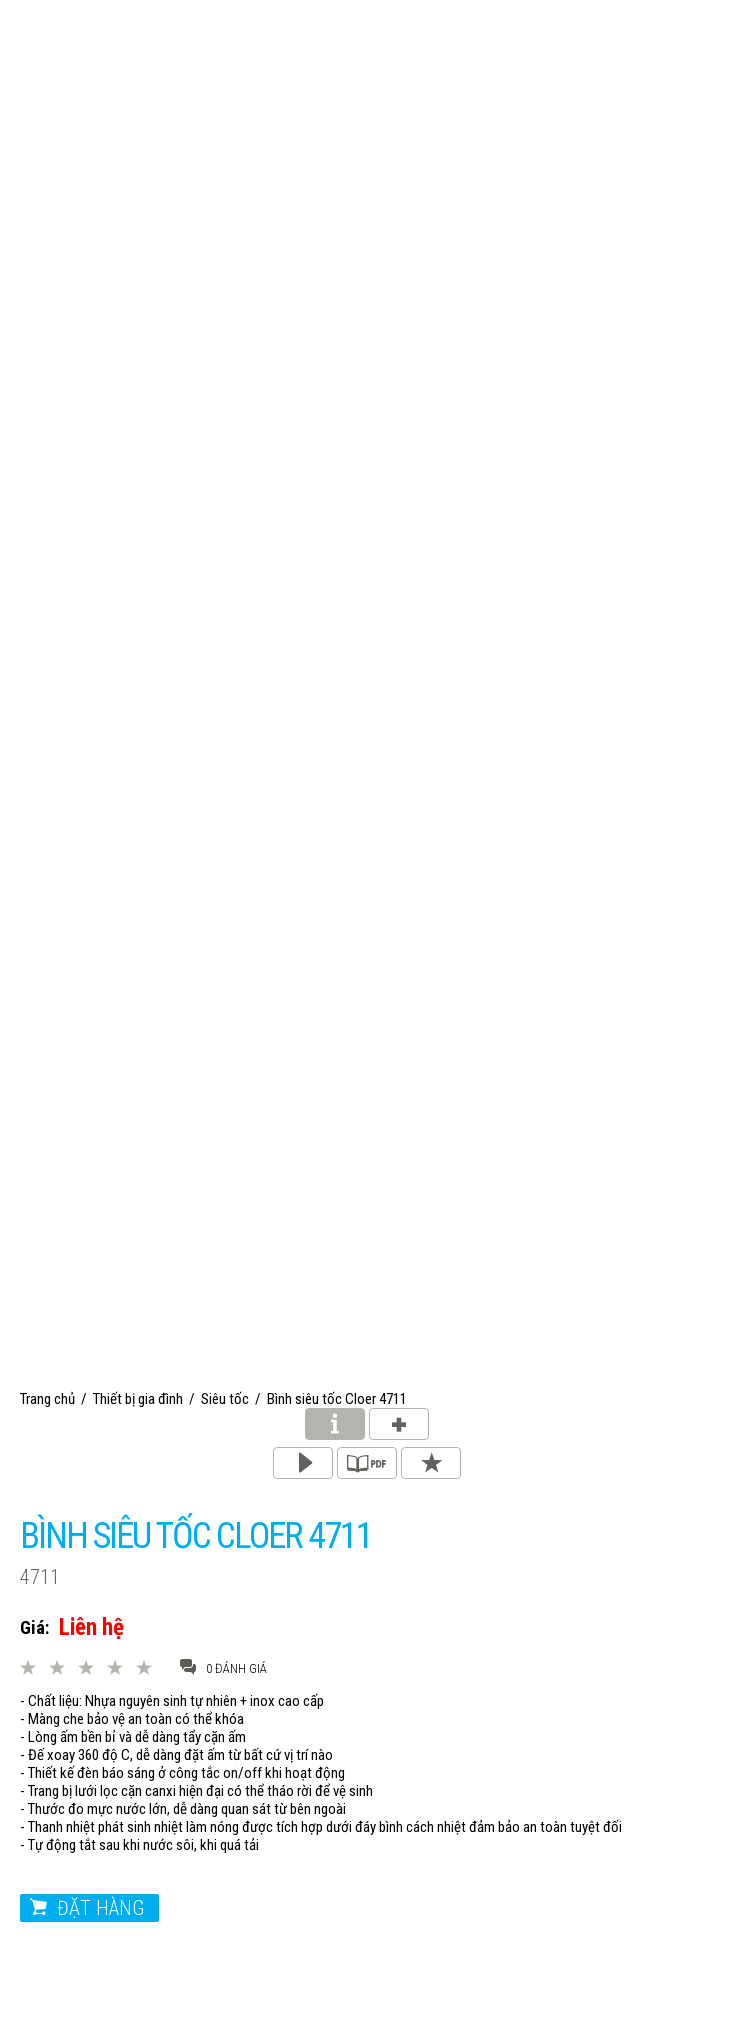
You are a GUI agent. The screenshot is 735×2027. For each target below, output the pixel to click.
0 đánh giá (223, 1667)
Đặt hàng (100, 1908)
